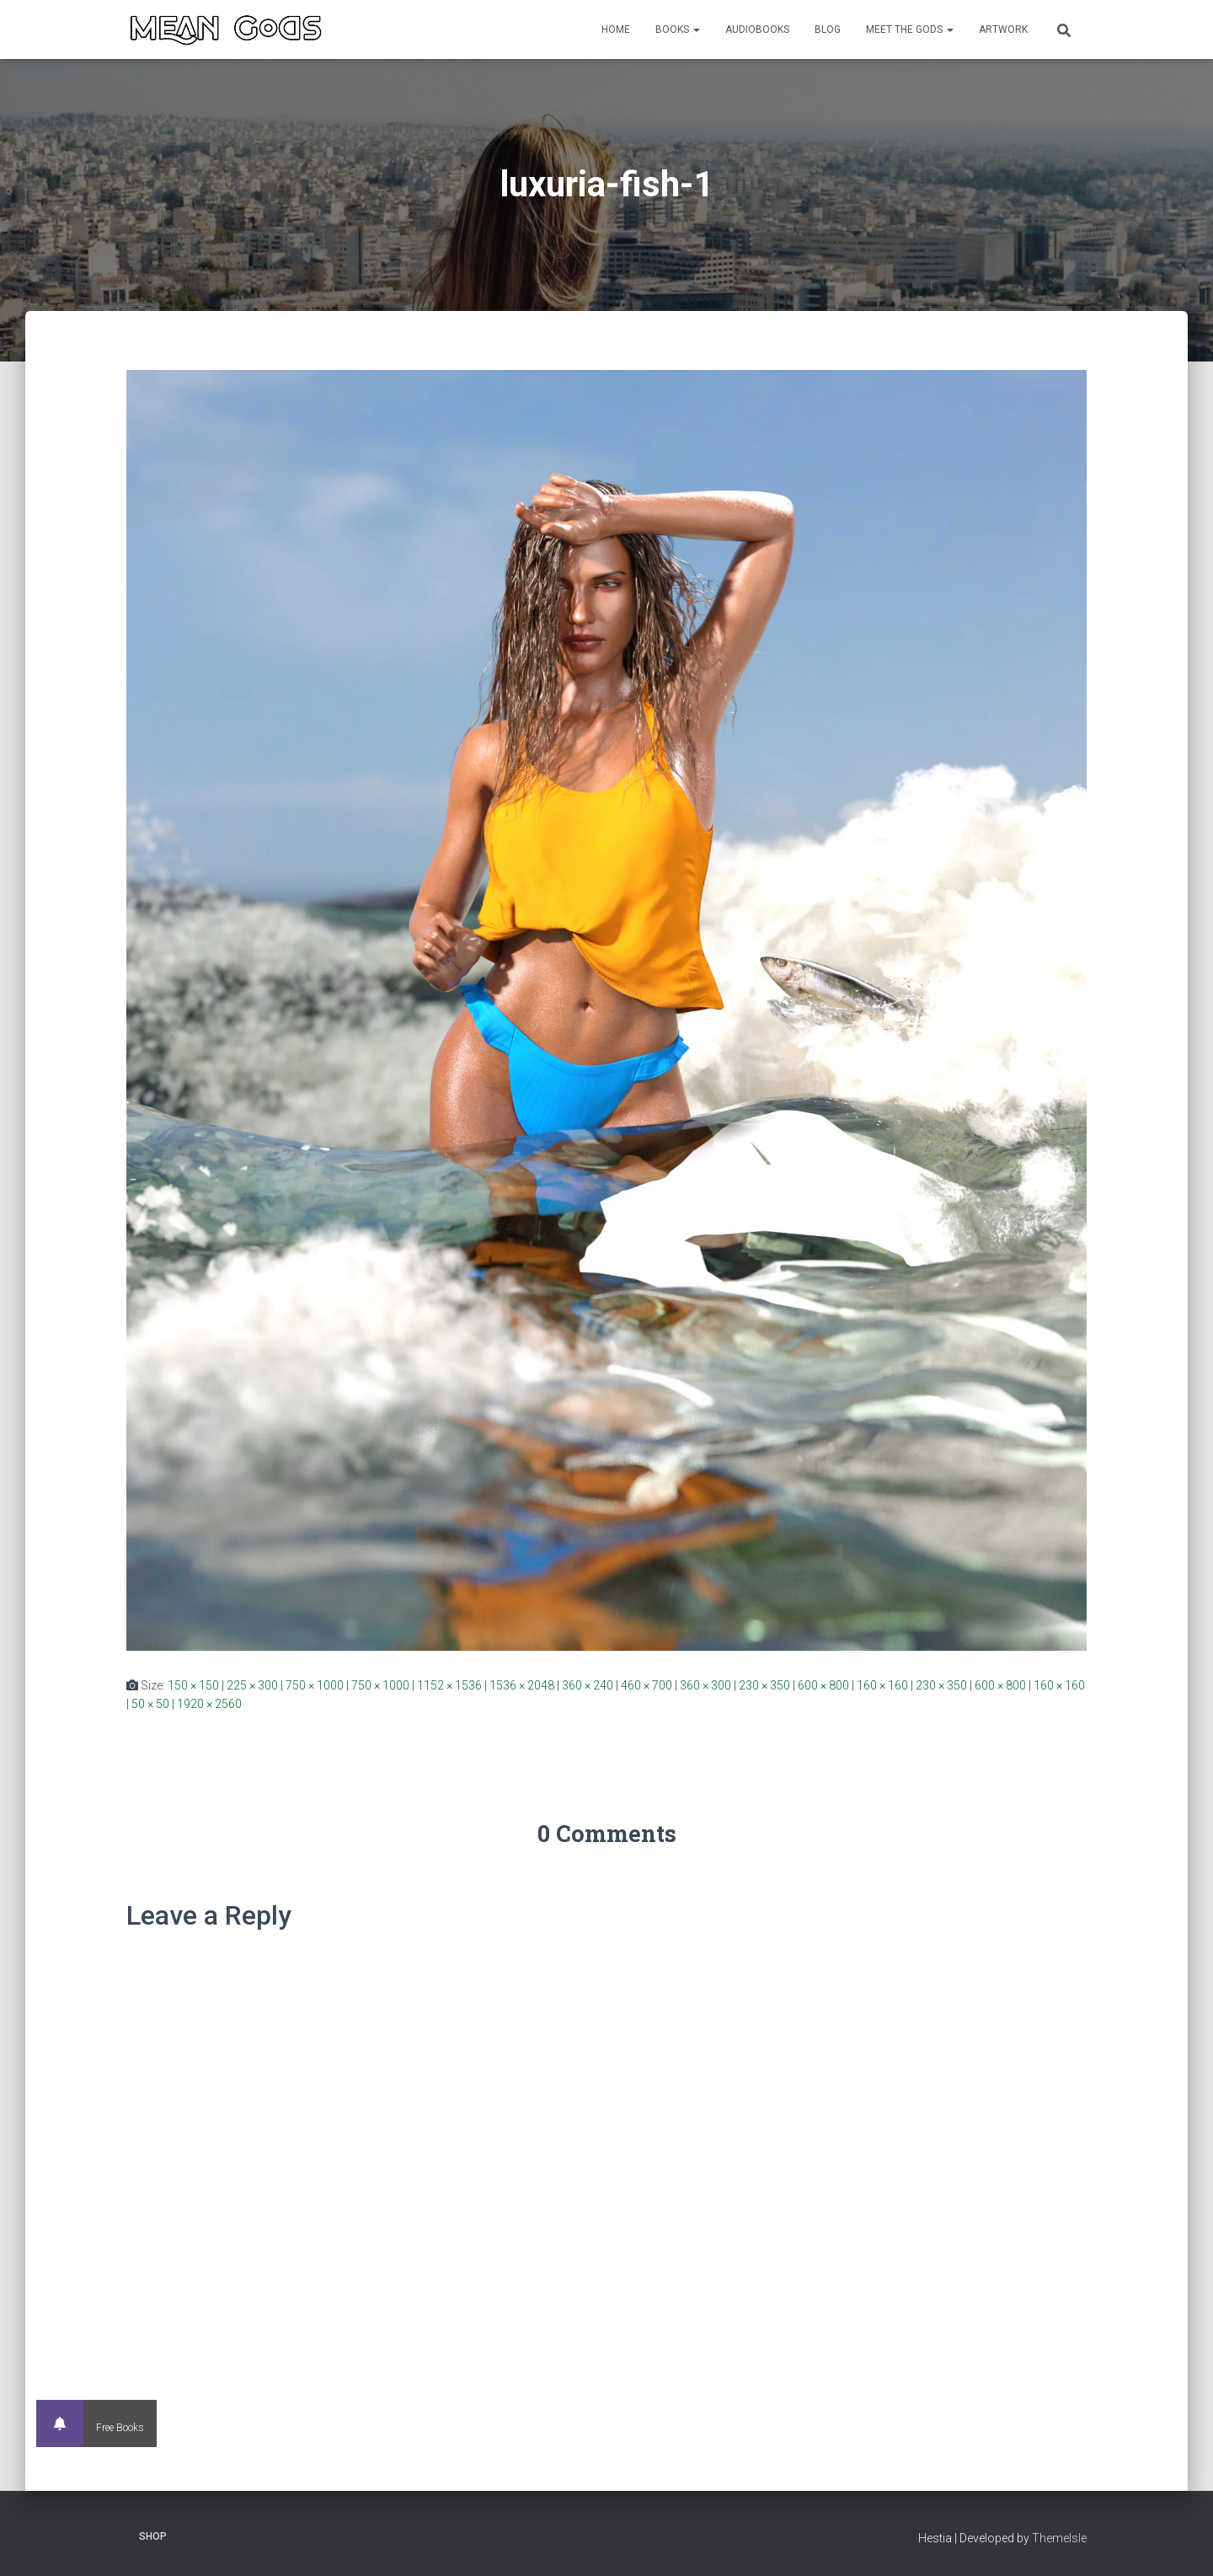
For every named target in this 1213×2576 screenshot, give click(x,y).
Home (615, 29)
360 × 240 (587, 1685)
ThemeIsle (1059, 2538)
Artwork (1003, 29)
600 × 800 (823, 1685)
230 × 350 (764, 1685)
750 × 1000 (315, 1685)
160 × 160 (882, 1685)
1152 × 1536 (449, 1685)
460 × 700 (646, 1685)
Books (677, 29)
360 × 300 (705, 1685)
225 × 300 (252, 1685)
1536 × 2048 (521, 1685)
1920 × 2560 (209, 1704)
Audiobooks (757, 29)
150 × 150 (193, 1685)
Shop (153, 2536)
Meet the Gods (910, 29)
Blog (828, 29)
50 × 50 (150, 1704)
